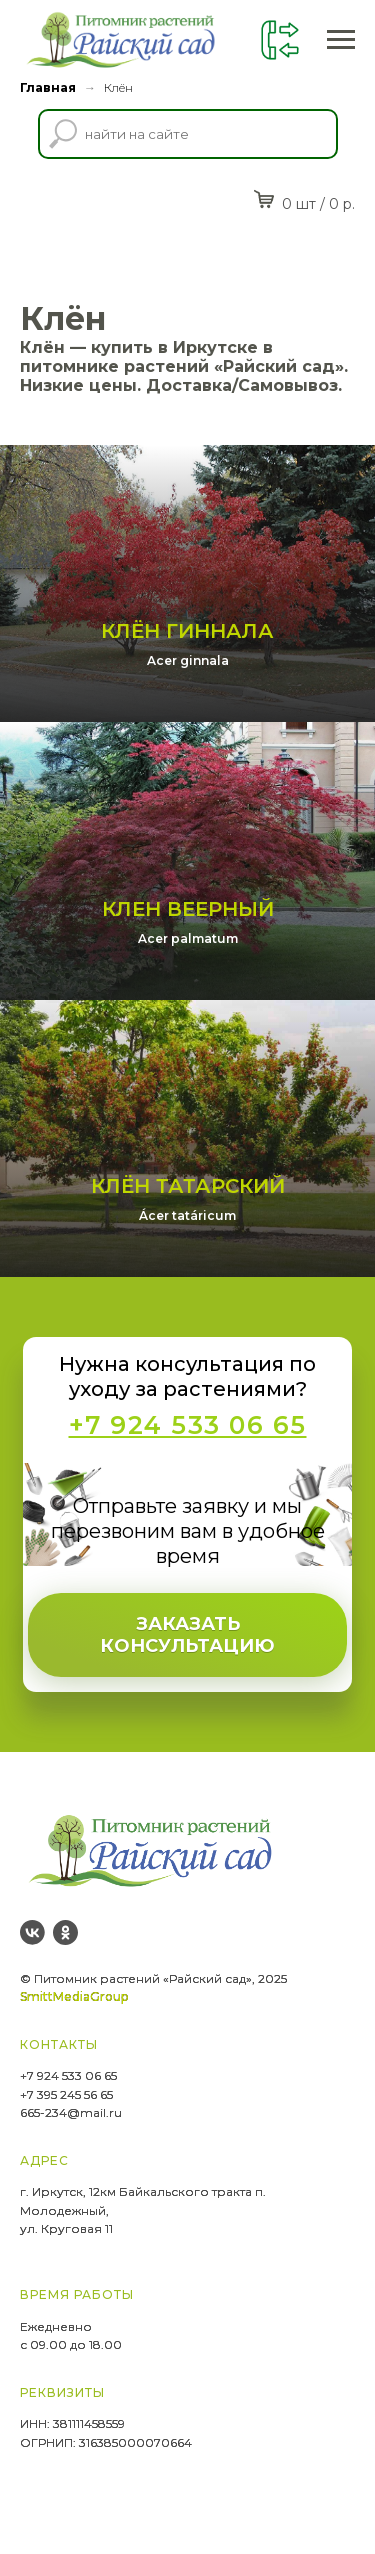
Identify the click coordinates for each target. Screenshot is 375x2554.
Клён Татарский (188, 1198)
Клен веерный (188, 917)
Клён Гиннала (187, 635)
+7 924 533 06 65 (68, 2087)
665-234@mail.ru (71, 2124)
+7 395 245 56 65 (66, 2105)
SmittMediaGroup (74, 2008)
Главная (48, 87)
